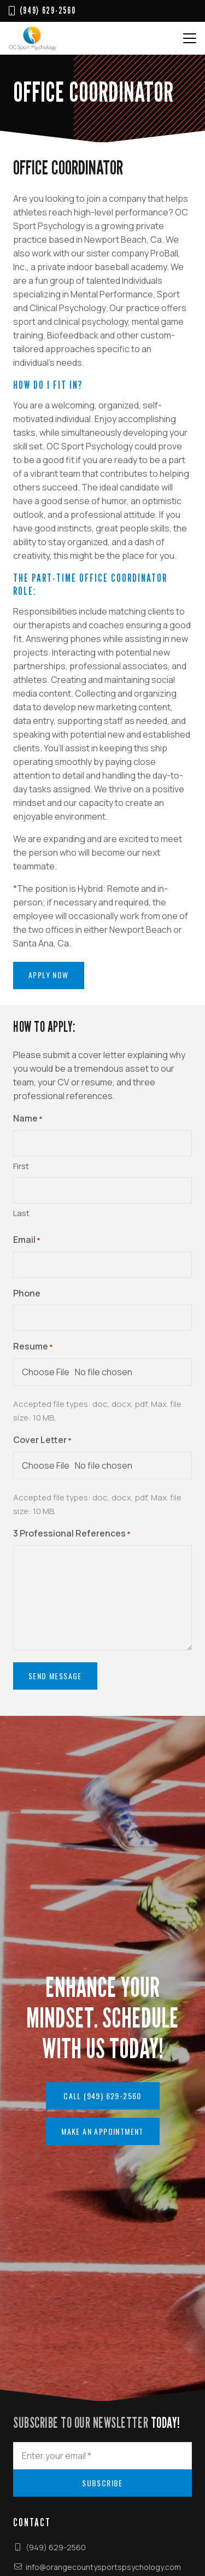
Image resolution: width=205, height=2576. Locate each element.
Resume (33, 1347)
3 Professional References (72, 1534)
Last (21, 1213)
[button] (189, 38)
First (21, 1166)
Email (26, 1240)
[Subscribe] (102, 2483)
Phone (26, 1293)
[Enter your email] (102, 2455)
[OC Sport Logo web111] (32, 38)
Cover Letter (42, 1440)
